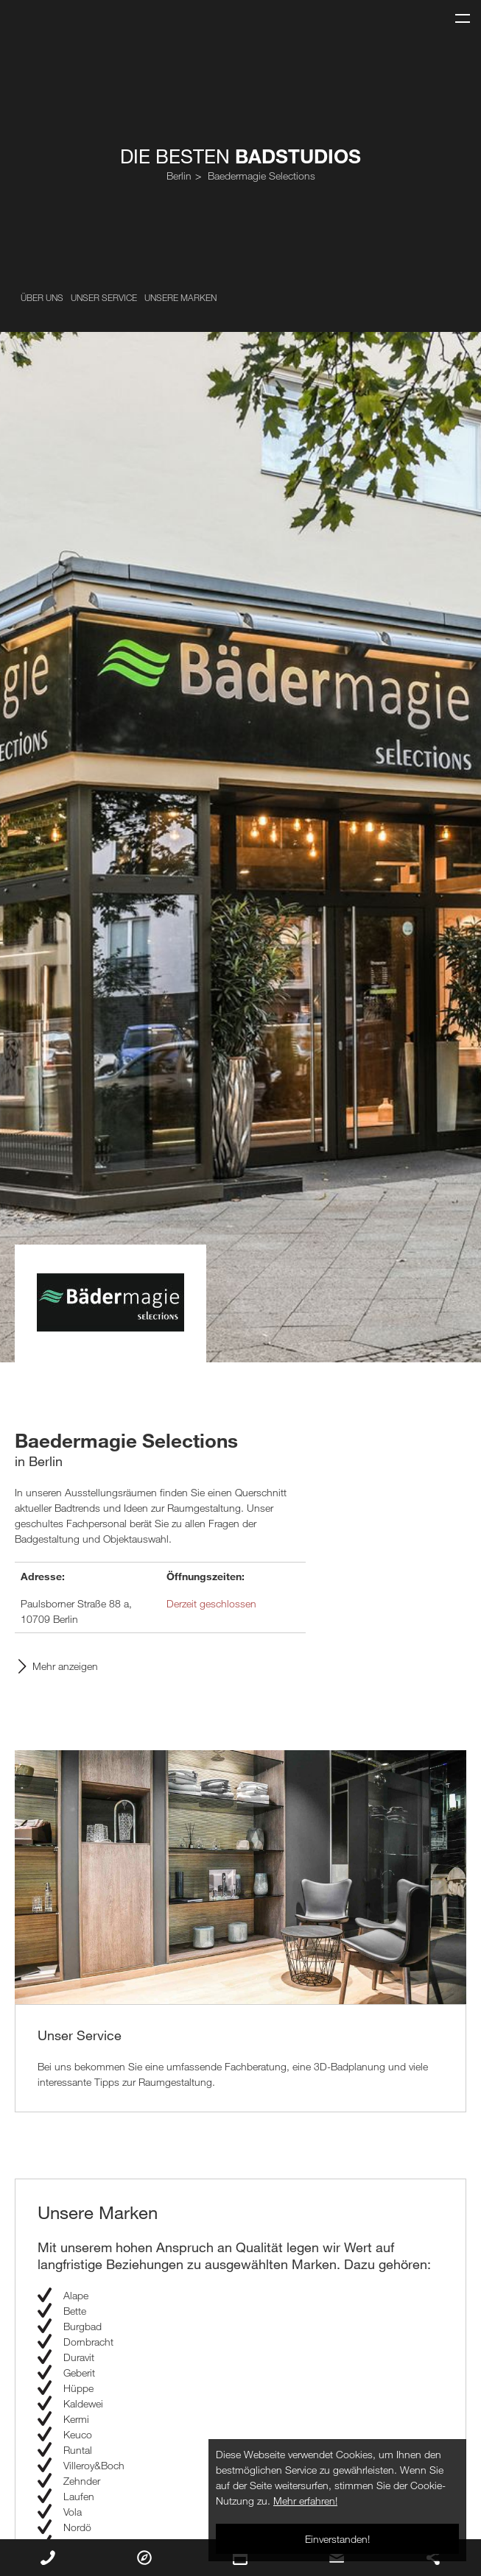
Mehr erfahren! (305, 2500)
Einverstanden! (337, 2539)
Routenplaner (144, 2557)
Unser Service (104, 297)
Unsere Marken (180, 297)
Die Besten (240, 156)
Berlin (179, 175)
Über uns (42, 297)
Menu (457, 12)
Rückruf (47, 2557)
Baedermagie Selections (261, 175)
